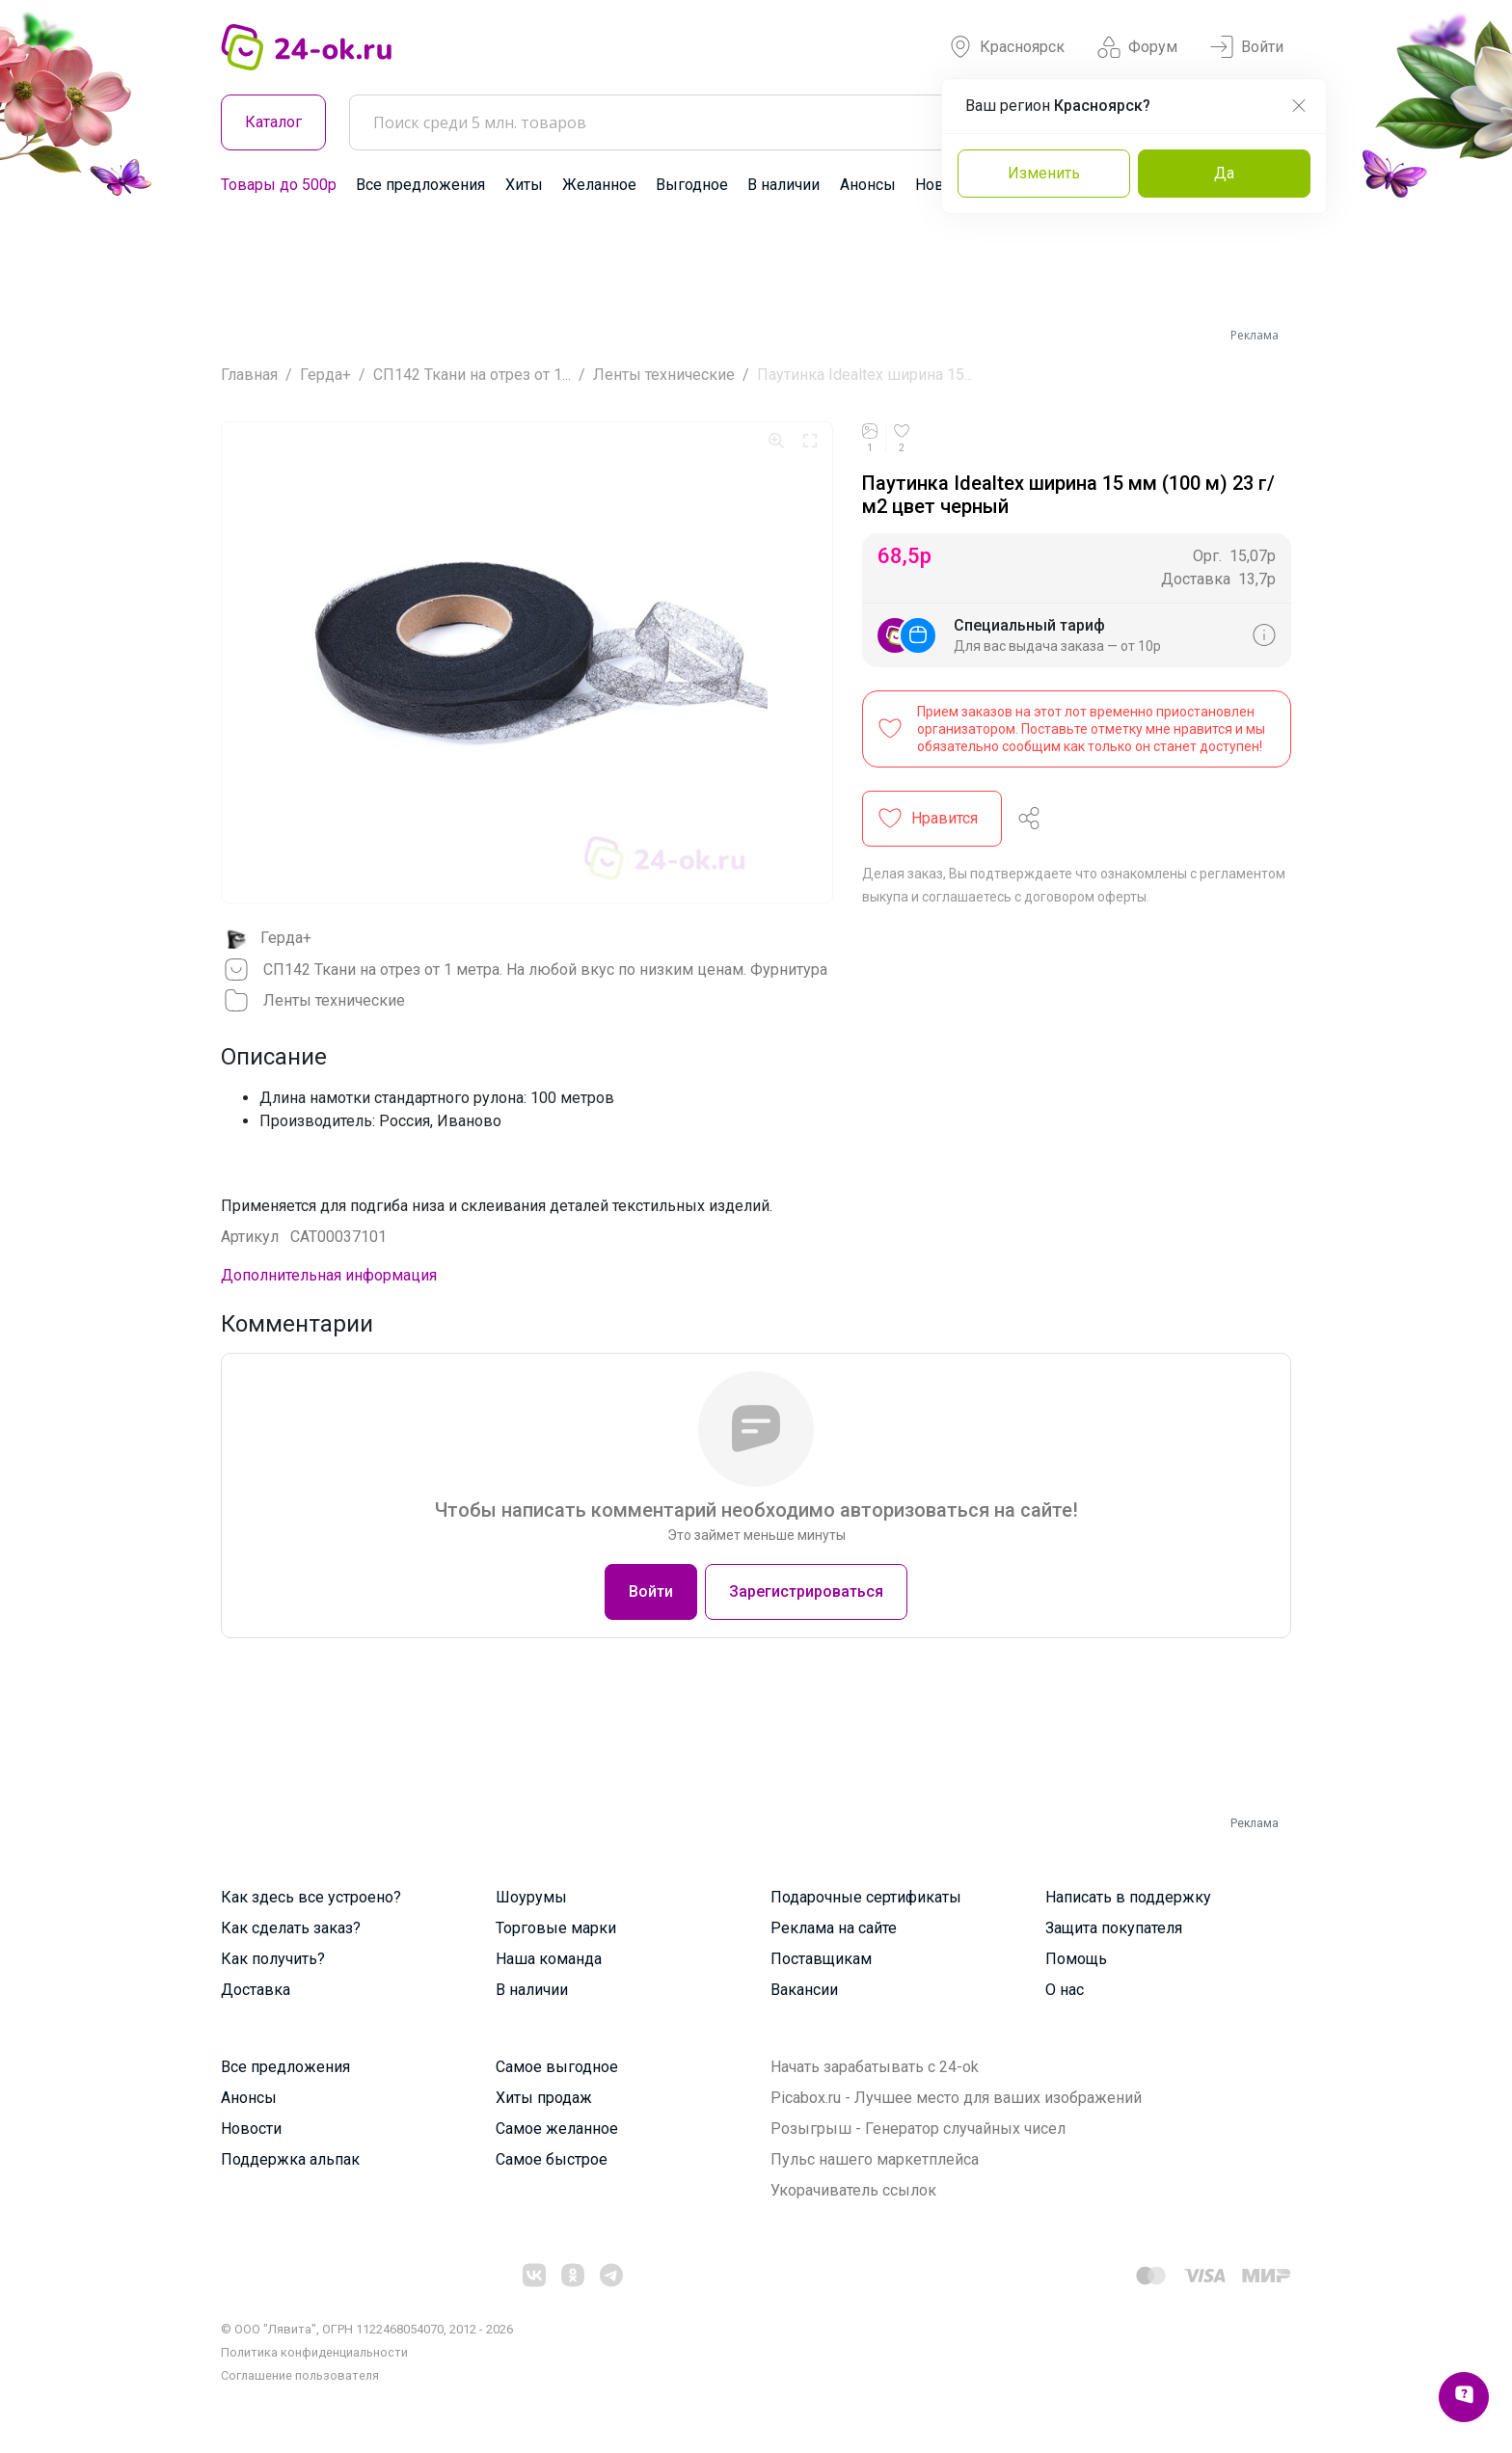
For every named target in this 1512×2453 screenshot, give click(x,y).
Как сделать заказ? (291, 1928)
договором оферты (1085, 896)
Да (1224, 173)
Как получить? (273, 1959)
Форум (1137, 47)
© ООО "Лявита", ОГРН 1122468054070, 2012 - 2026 (367, 2329)
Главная (249, 374)
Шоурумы (531, 1897)
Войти (1246, 47)
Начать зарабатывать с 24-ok (874, 2067)
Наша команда (549, 1959)
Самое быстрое (552, 2159)
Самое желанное (557, 2128)
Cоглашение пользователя (300, 2375)
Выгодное (692, 184)
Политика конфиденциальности (314, 2352)
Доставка (255, 1990)
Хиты (524, 184)
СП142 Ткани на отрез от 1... (472, 374)
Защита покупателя (1113, 1928)
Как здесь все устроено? (311, 1897)
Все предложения (420, 184)
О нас (1064, 1990)
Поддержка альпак (290, 2159)
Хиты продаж (544, 2098)
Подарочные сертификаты (865, 1897)
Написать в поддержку (1128, 1897)
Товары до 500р (279, 184)
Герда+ (325, 374)
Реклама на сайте (833, 1928)
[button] (932, 819)
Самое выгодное (557, 2067)
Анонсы (868, 184)
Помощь (1076, 1959)
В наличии (783, 184)
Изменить (1044, 173)
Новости (251, 2128)
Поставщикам (821, 1959)
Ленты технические (664, 374)
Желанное (599, 184)
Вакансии (804, 1990)
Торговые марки (556, 1928)
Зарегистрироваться (806, 1591)
